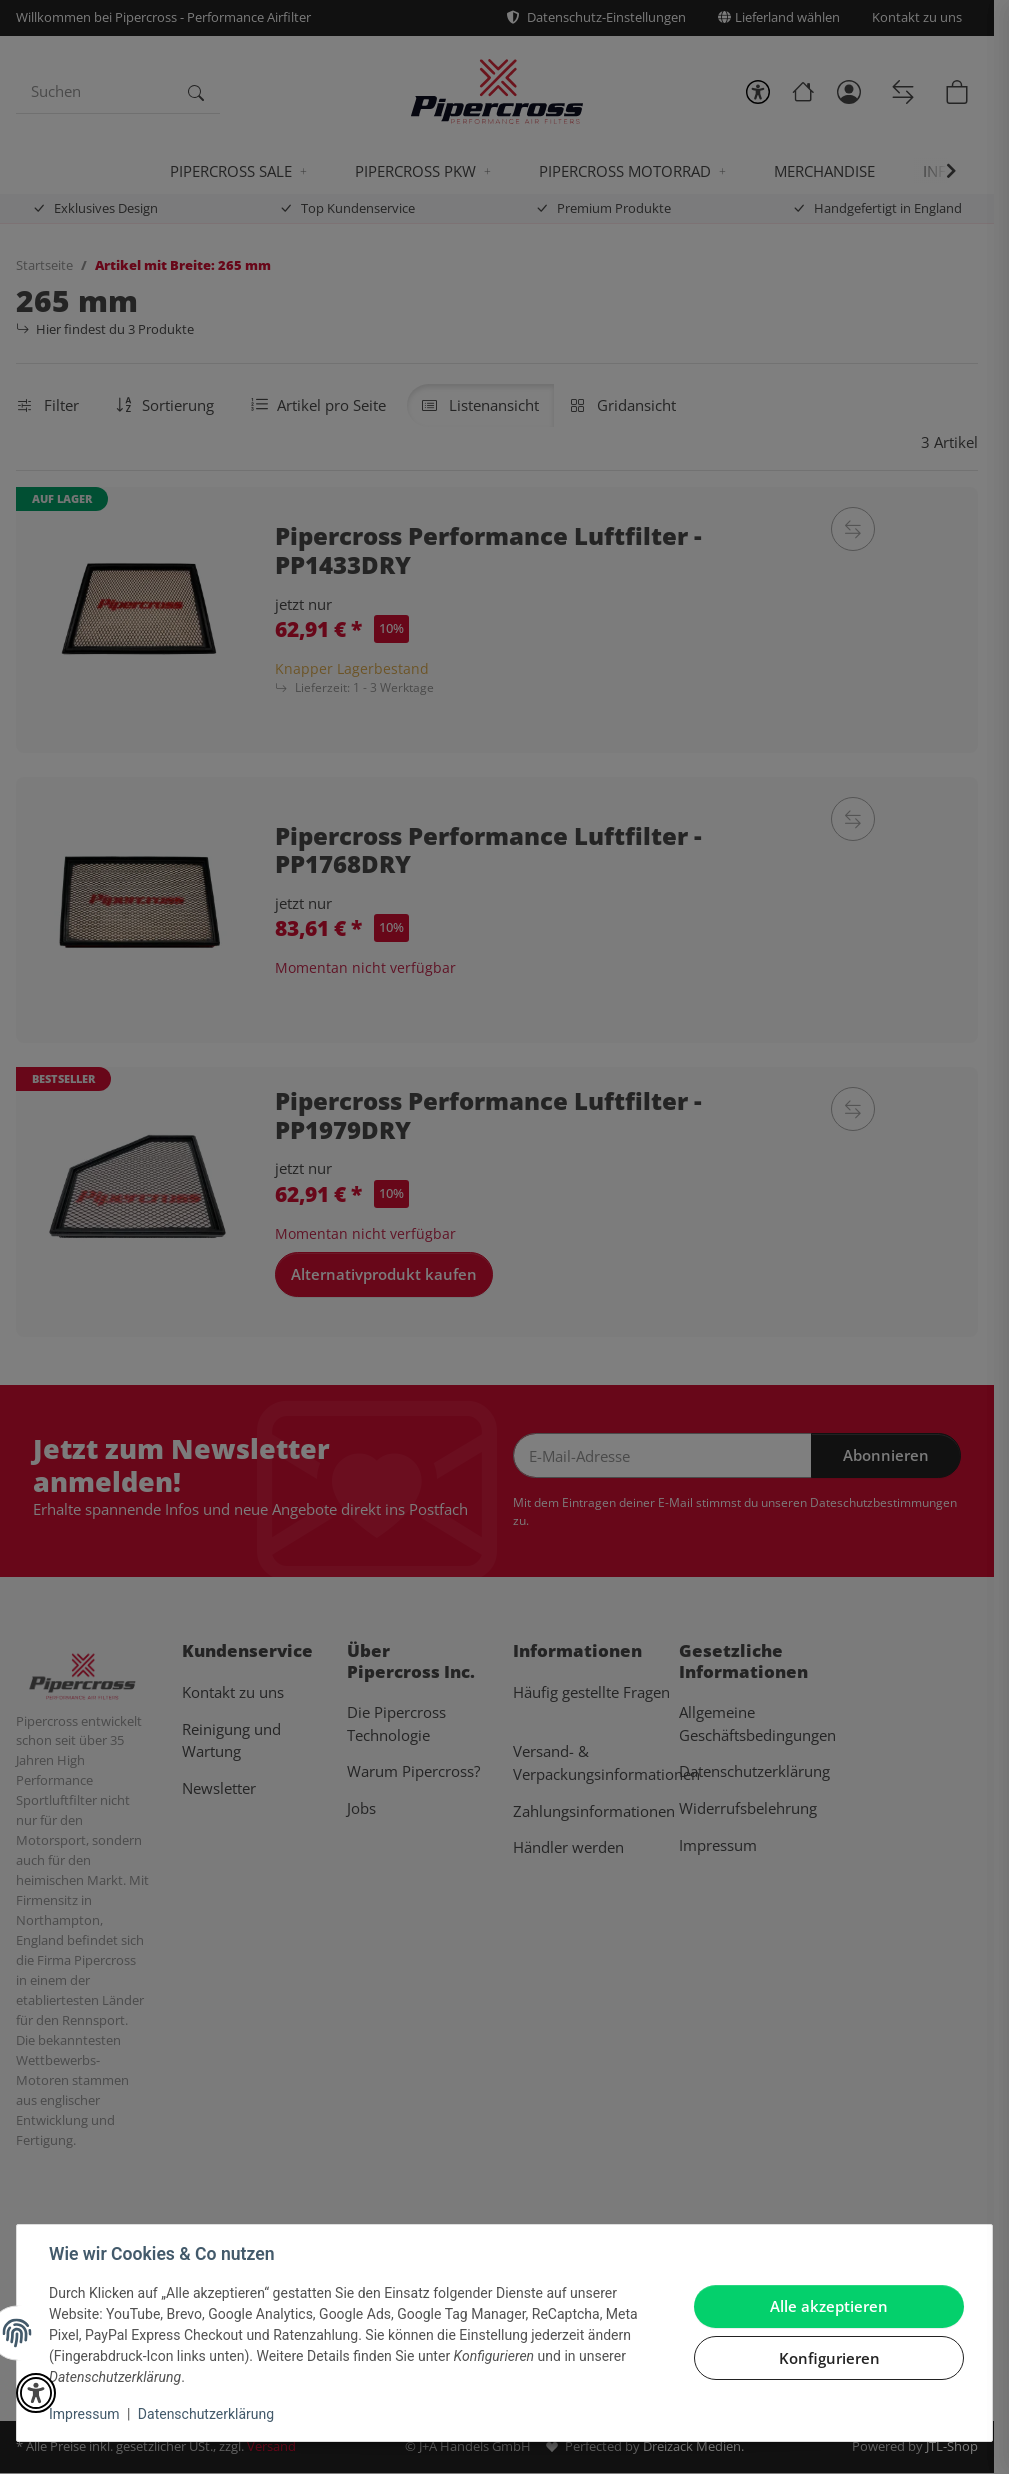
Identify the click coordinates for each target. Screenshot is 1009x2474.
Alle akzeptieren (829, 2306)
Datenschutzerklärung (206, 2414)
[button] (36, 2393)
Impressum (84, 2414)
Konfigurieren (829, 2358)
